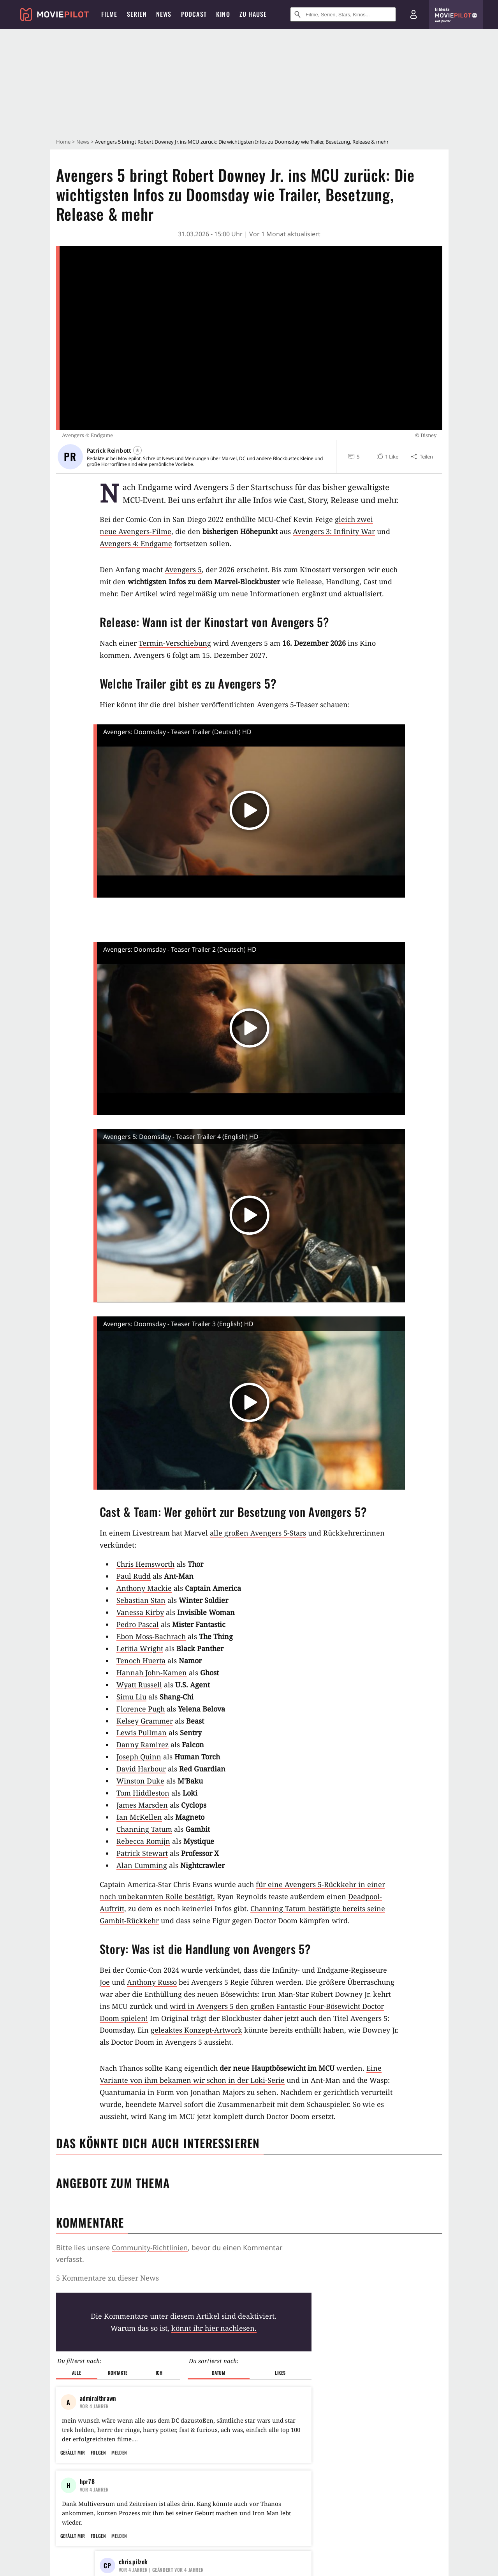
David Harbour (141, 1768)
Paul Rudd (133, 1576)
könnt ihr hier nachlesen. (214, 2328)
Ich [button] (159, 2372)
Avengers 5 (183, 569)
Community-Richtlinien (150, 2247)
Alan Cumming (141, 1865)
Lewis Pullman (141, 1732)
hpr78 (87, 2481)
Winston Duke (140, 1780)
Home (63, 141)
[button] (387, 457)
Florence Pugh (140, 1708)
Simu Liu (131, 1696)
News (82, 141)
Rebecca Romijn (143, 1841)
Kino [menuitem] (223, 14)
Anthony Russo (152, 1982)
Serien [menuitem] (137, 14)
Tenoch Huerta (140, 1660)
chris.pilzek (133, 2561)
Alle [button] (76, 2372)
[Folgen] (137, 450)
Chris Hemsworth (145, 1564)
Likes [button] (280, 2372)
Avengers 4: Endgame (136, 543)
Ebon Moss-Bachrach (151, 1636)
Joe (105, 1982)
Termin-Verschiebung (175, 643)
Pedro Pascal (137, 1624)
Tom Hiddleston (142, 1793)
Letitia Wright (139, 1648)
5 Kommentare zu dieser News (107, 2278)
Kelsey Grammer (144, 1721)
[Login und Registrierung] (413, 14)
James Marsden (142, 1805)
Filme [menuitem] (109, 14)
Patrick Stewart (142, 1853)
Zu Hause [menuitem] (253, 14)
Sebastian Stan (140, 1600)
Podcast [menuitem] (194, 14)
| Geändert (161, 2569)
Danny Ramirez (142, 1744)
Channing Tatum (144, 1829)
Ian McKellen (139, 1817)
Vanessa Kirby (140, 1612)
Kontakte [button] (118, 2372)
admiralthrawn (98, 2398)
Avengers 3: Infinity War (334, 531)
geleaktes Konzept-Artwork (196, 2030)
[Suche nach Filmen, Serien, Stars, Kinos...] (343, 14)
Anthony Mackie (144, 1588)
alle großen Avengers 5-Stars (258, 1533)
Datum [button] (218, 2372)
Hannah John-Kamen (151, 1672)
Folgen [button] (98, 2452)
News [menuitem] (164, 14)
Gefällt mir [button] (72, 2452)
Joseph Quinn (138, 1756)
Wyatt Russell (139, 1684)
